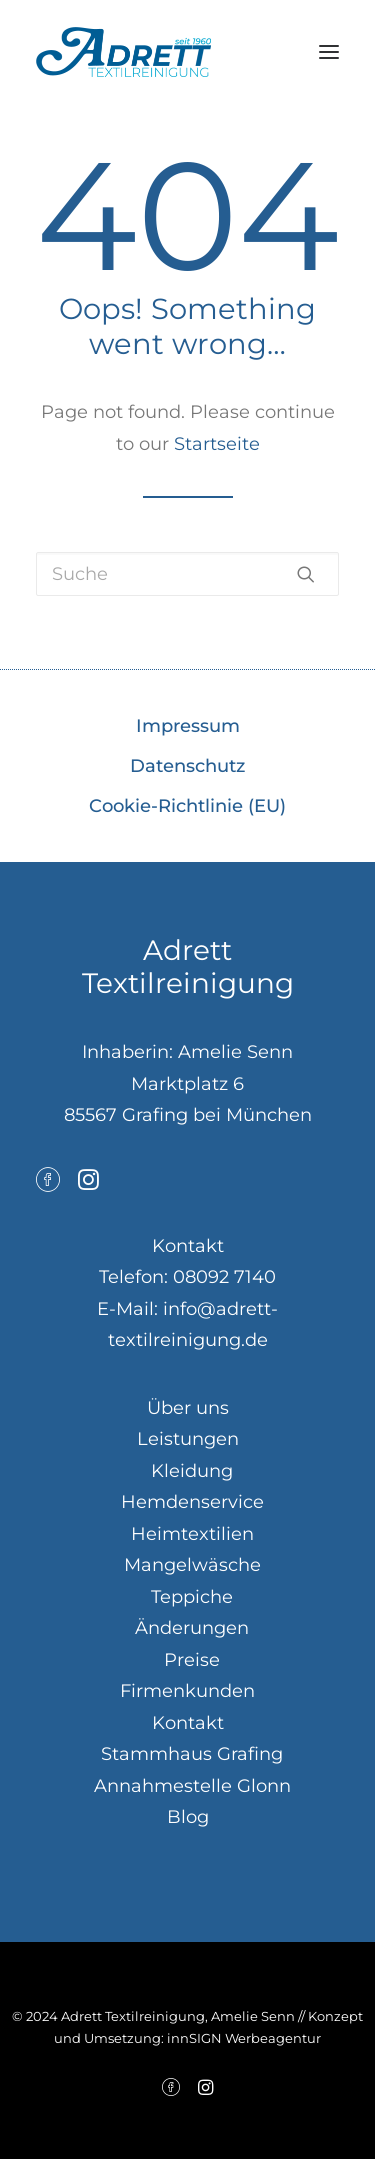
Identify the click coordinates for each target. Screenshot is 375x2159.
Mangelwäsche (192, 1565)
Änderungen (192, 1628)
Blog (188, 1817)
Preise (192, 1660)
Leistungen (188, 1439)
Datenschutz (187, 766)
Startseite (217, 444)
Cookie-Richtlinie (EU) (187, 806)
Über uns (188, 1408)
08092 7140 (224, 1277)
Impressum (188, 726)
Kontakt (188, 1723)
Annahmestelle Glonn (192, 1786)
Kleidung (192, 1471)
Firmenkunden (187, 1691)
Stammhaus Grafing (192, 1754)
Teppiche (192, 1597)
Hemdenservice (192, 1502)
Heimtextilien (192, 1534)
